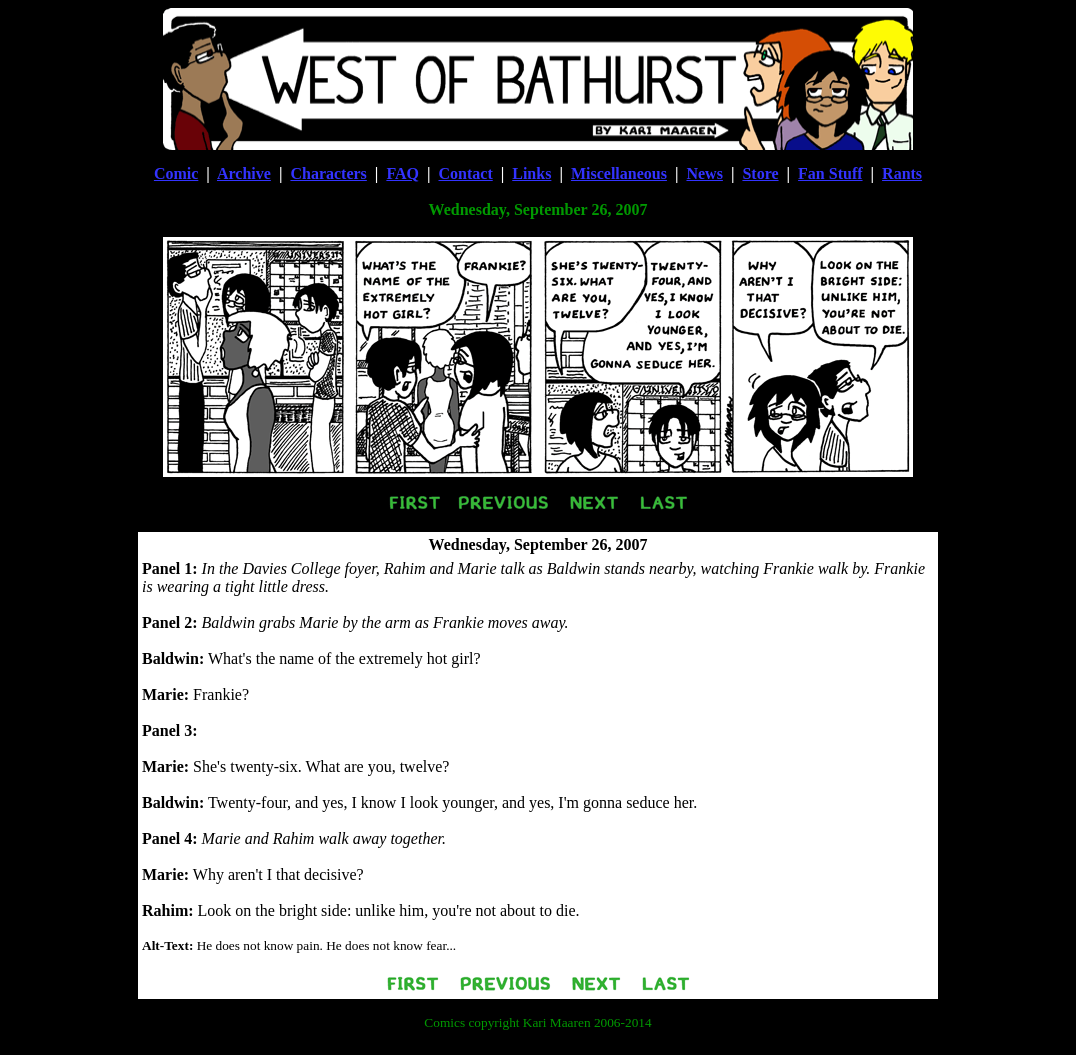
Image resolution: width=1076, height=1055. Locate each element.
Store (760, 173)
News (704, 173)
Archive (244, 173)
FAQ (402, 173)
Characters (328, 173)
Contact (466, 173)
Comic (176, 173)
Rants (902, 173)
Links (531, 173)
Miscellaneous (619, 173)
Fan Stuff (830, 173)
